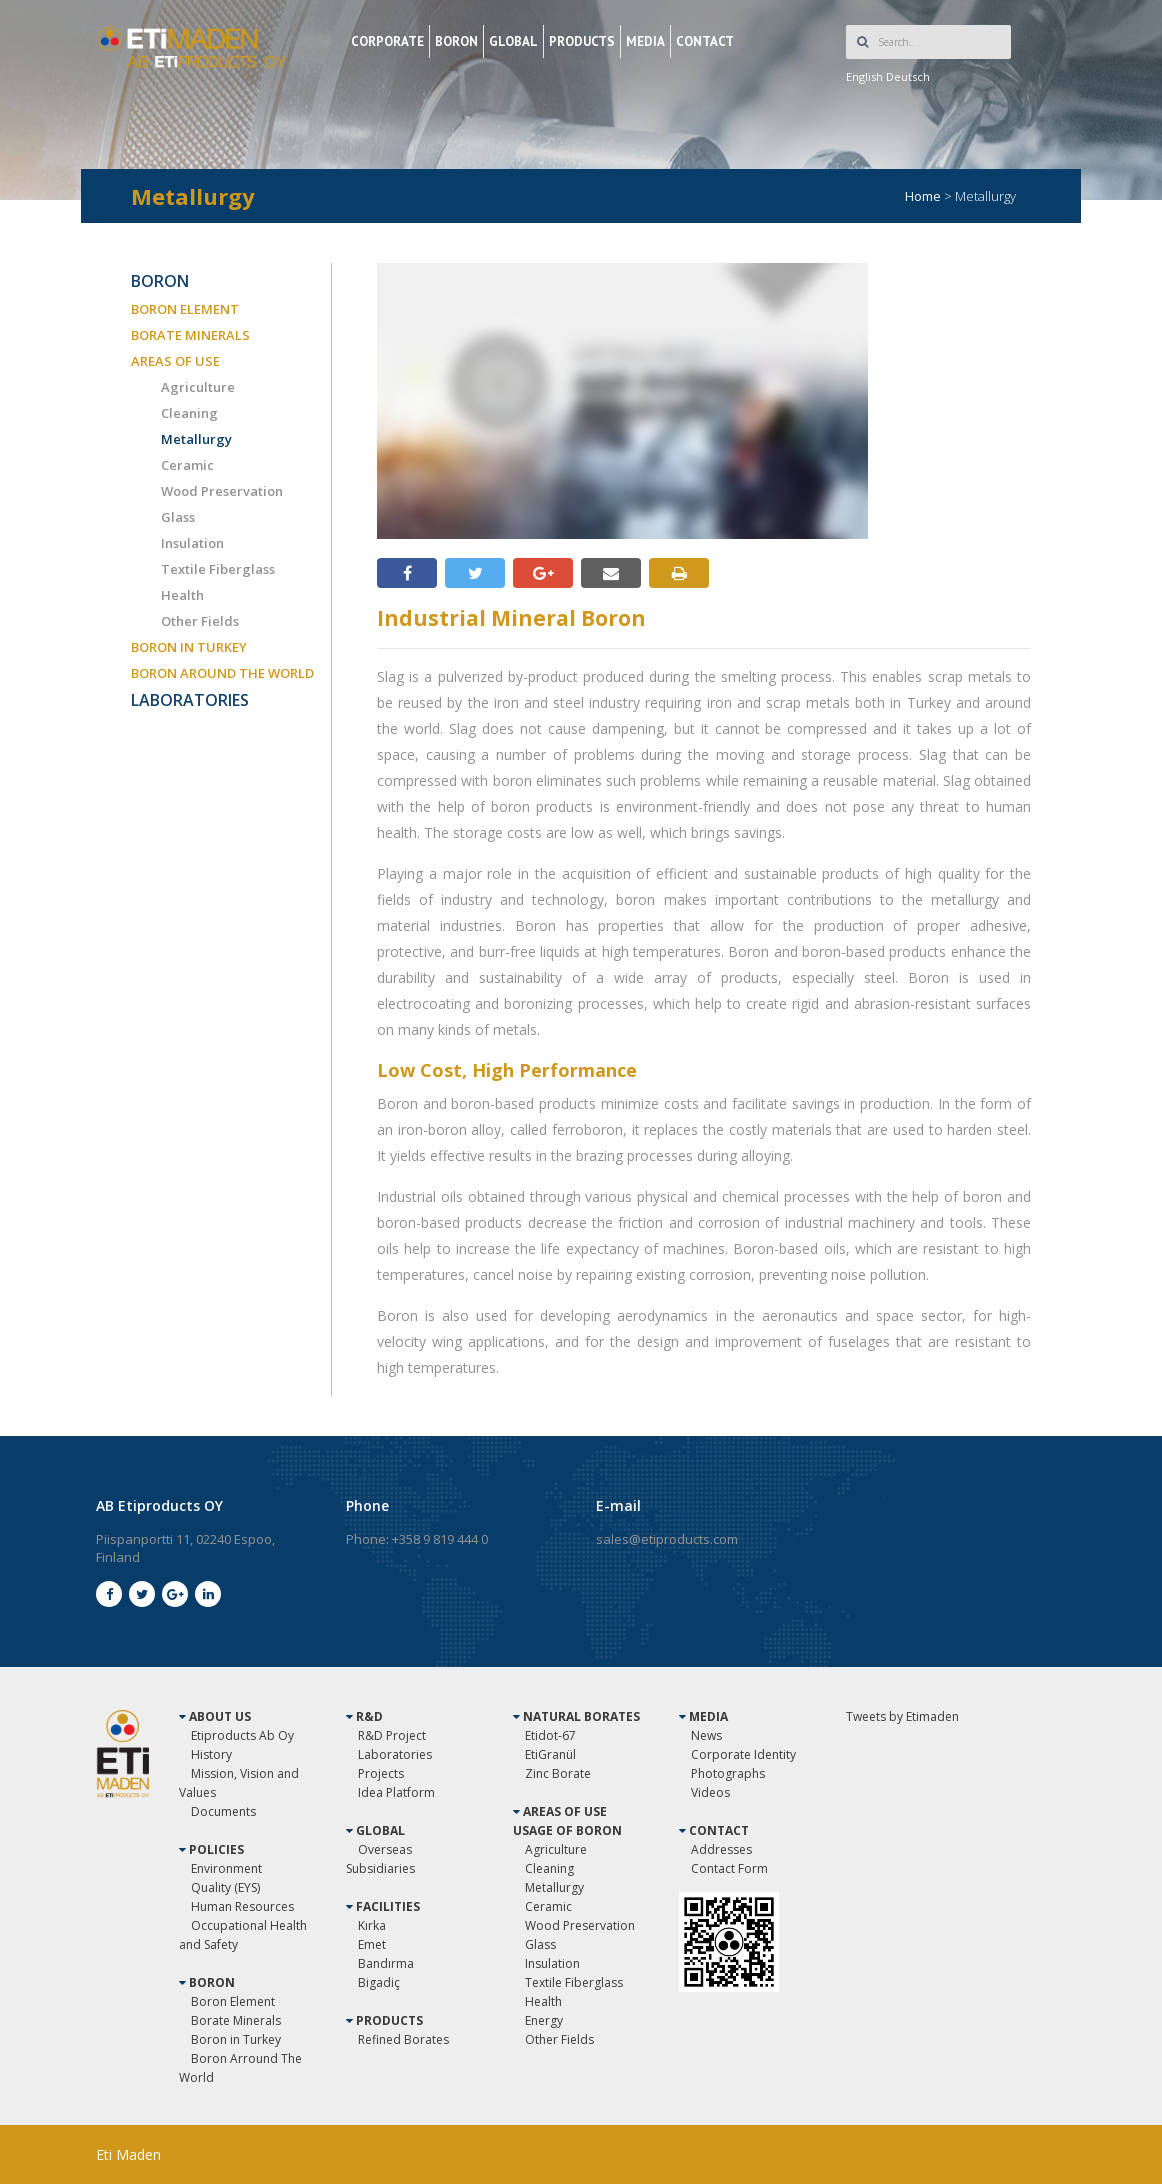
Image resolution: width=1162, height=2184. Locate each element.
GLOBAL (513, 41)
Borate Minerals (236, 2020)
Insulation (192, 543)
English (864, 76)
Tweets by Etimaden (902, 1716)
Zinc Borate (558, 1773)
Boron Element (233, 2001)
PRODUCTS (582, 41)
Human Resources (242, 1906)
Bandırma (386, 1963)
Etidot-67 (550, 1735)
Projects (381, 1773)
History (211, 1754)
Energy (544, 2020)
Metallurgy (196, 439)
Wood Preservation (222, 491)
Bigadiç (379, 1982)
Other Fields (200, 621)
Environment (226, 1868)
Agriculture (198, 387)
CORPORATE (387, 41)
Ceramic (187, 465)
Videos (710, 1792)
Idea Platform (396, 1792)
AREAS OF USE (175, 361)
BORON (456, 41)
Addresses (721, 1849)
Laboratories (395, 1754)
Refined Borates (403, 2039)
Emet (372, 1944)
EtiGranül (550, 1754)
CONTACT (705, 41)
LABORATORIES (190, 700)
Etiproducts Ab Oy (242, 1735)
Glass (178, 517)
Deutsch (908, 76)
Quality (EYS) (225, 1887)
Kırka (372, 1925)
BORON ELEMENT (185, 309)
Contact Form (729, 1868)
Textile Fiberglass (218, 569)
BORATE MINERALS (190, 335)
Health (182, 595)
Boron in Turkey (236, 2039)
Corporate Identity (743, 1754)
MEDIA (645, 41)
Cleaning (189, 413)
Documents (223, 1811)
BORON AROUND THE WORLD (222, 673)
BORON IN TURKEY (189, 647)
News (706, 1735)
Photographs (728, 1773)
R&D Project (392, 1735)
